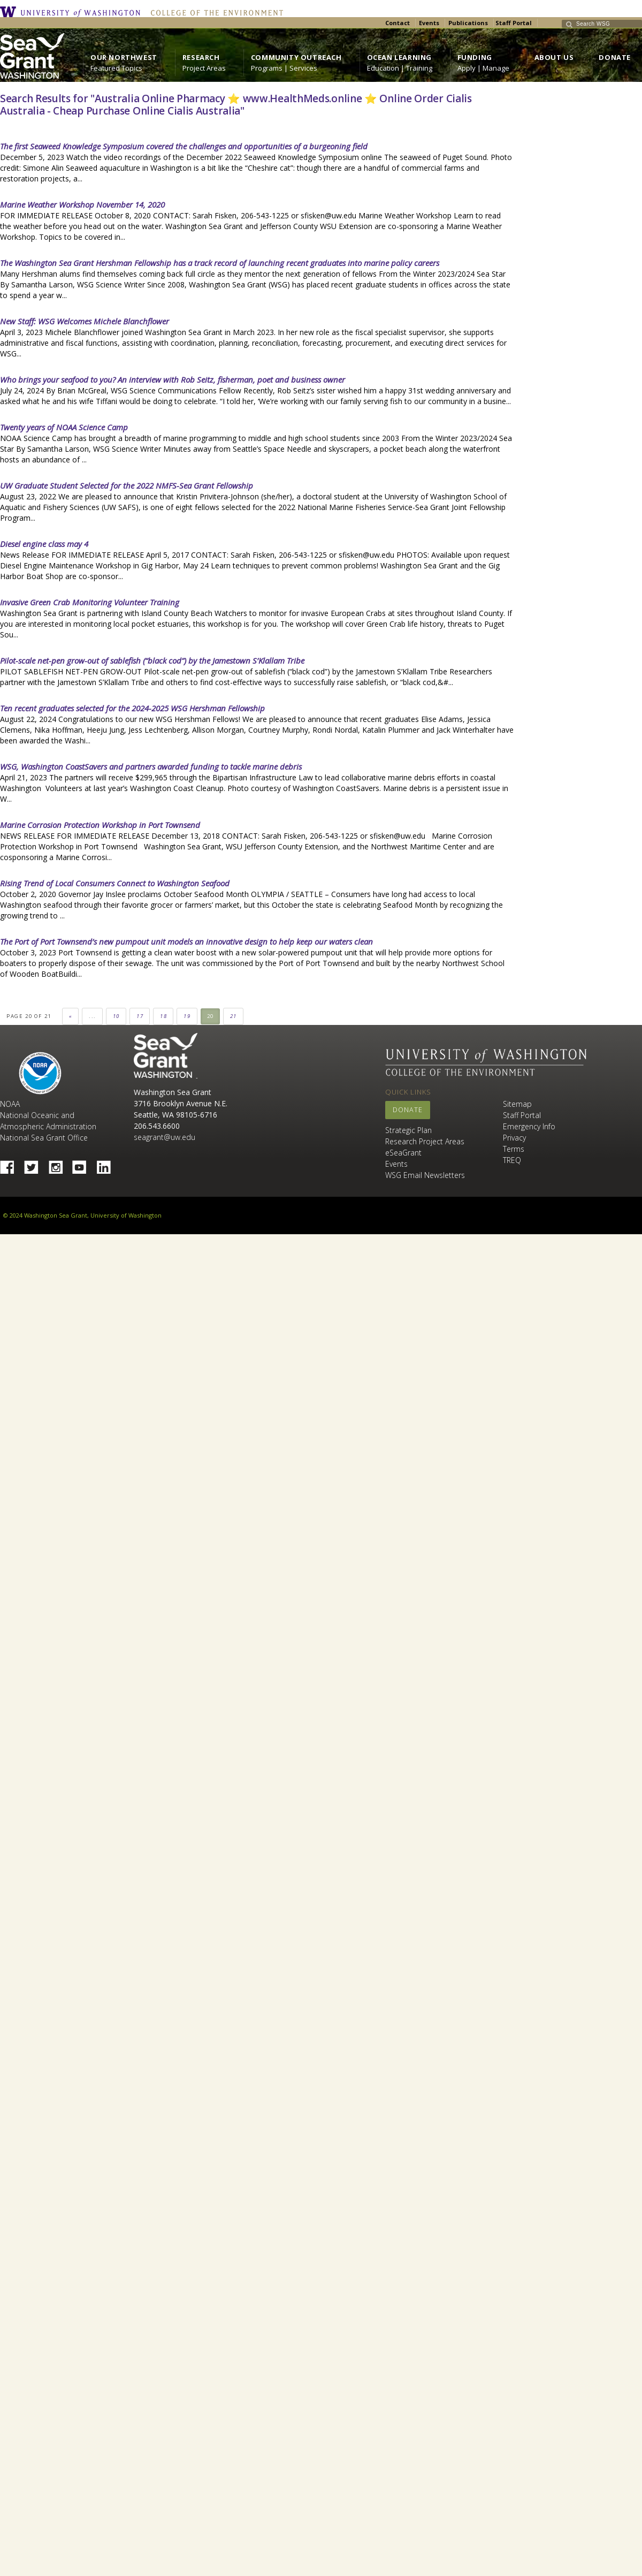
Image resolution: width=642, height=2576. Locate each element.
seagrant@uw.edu (164, 1137)
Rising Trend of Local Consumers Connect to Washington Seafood (115, 883)
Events (429, 23)
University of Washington (73, 11)
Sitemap (517, 1104)
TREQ (512, 1160)
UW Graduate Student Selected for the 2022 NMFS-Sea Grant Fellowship (126, 485)
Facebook (11, 1164)
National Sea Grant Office (44, 1138)
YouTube (83, 1164)
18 (163, 1016)
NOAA (40, 1073)
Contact (397, 23)
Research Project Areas (424, 1141)
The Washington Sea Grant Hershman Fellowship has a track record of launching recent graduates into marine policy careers (219, 262)
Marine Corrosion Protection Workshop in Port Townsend (100, 824)
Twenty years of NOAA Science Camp (64, 427)
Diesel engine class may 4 (44, 543)
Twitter (35, 1164)
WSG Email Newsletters (425, 1175)
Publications (468, 23)
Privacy (514, 1138)
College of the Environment (214, 11)
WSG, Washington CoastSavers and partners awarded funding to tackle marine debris (151, 766)
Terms (513, 1149)
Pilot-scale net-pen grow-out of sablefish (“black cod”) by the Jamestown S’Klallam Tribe (152, 660)
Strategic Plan (408, 1130)
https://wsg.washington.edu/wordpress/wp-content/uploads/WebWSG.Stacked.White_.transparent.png (32, 56)
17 (139, 1016)
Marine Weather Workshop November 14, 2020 (82, 204)
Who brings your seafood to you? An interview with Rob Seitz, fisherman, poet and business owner (172, 379)
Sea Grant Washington (165, 1055)
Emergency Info (529, 1126)
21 (233, 1016)
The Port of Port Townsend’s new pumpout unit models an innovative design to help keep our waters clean (186, 941)
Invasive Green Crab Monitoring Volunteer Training (89, 602)
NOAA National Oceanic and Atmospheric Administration (48, 1115)
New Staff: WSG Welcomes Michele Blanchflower (84, 321)
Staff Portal (513, 23)
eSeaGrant (403, 1153)
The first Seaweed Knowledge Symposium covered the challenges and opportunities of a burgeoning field (184, 146)
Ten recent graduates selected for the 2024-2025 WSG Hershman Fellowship (132, 708)
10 (116, 1016)
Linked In (107, 1164)
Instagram (59, 1164)
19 (187, 1016)
